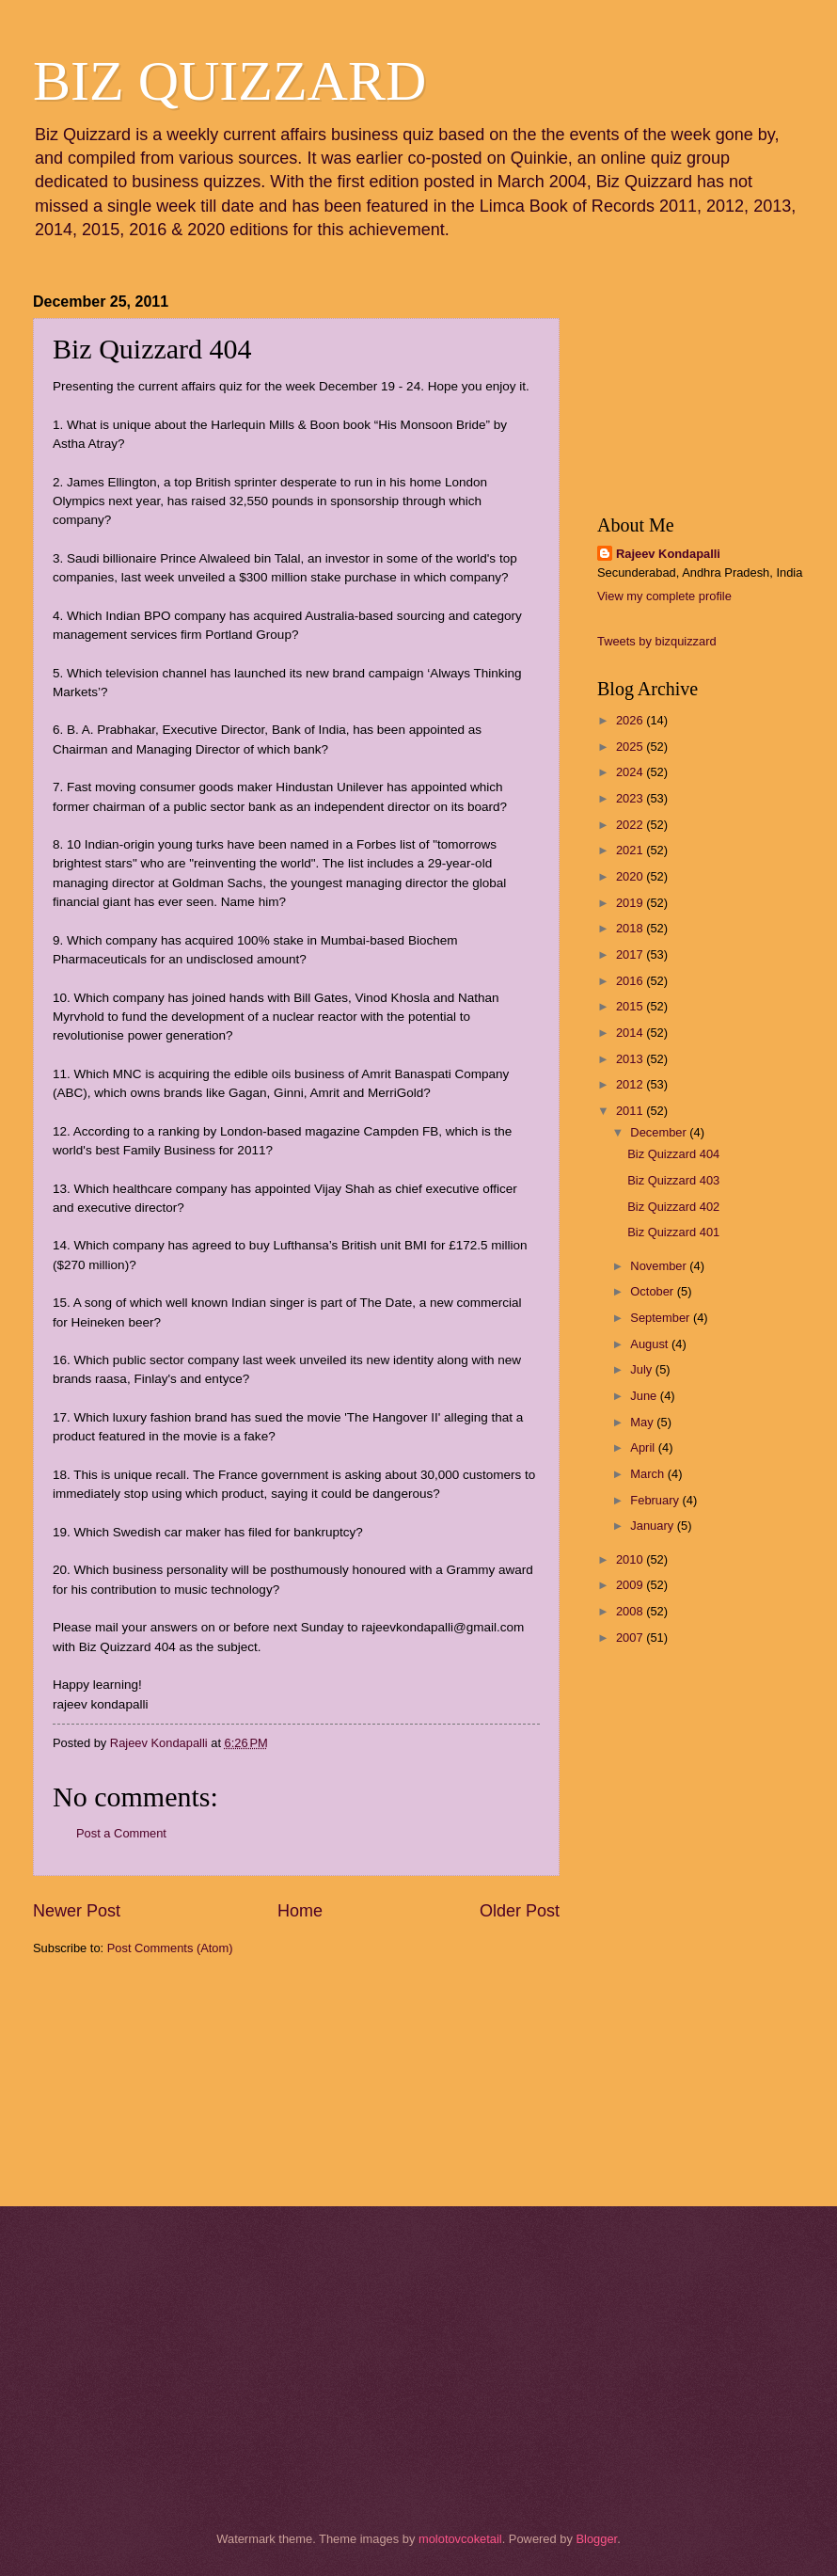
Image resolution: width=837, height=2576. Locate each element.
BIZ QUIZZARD (229, 81)
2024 (631, 772)
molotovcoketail (460, 2539)
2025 (631, 746)
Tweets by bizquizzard (657, 641)
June (645, 1396)
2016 (631, 981)
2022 (631, 825)
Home (300, 1910)
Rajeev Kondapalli (668, 554)
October (653, 1291)
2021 (631, 850)
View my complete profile (664, 596)
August (650, 1344)
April (643, 1447)
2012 (631, 1084)
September (661, 1318)
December (659, 1132)
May (643, 1422)
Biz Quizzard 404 (673, 1154)
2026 (631, 720)
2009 (631, 1585)
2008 (631, 1611)
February (656, 1500)
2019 (631, 903)
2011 (631, 1111)
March (648, 1474)
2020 (631, 876)
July (642, 1369)
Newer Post (76, 1910)
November (659, 1266)
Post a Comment (121, 1833)
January (653, 1526)
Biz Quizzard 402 (673, 1207)
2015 (631, 1006)
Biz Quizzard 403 (673, 1180)
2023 (631, 798)
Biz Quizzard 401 (673, 1232)
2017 (631, 954)
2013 (631, 1059)
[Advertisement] (127, 2079)
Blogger (596, 2539)
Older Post (520, 1910)
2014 (631, 1033)
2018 (631, 928)
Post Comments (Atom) (170, 1948)
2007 (631, 1637)
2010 (631, 1559)
